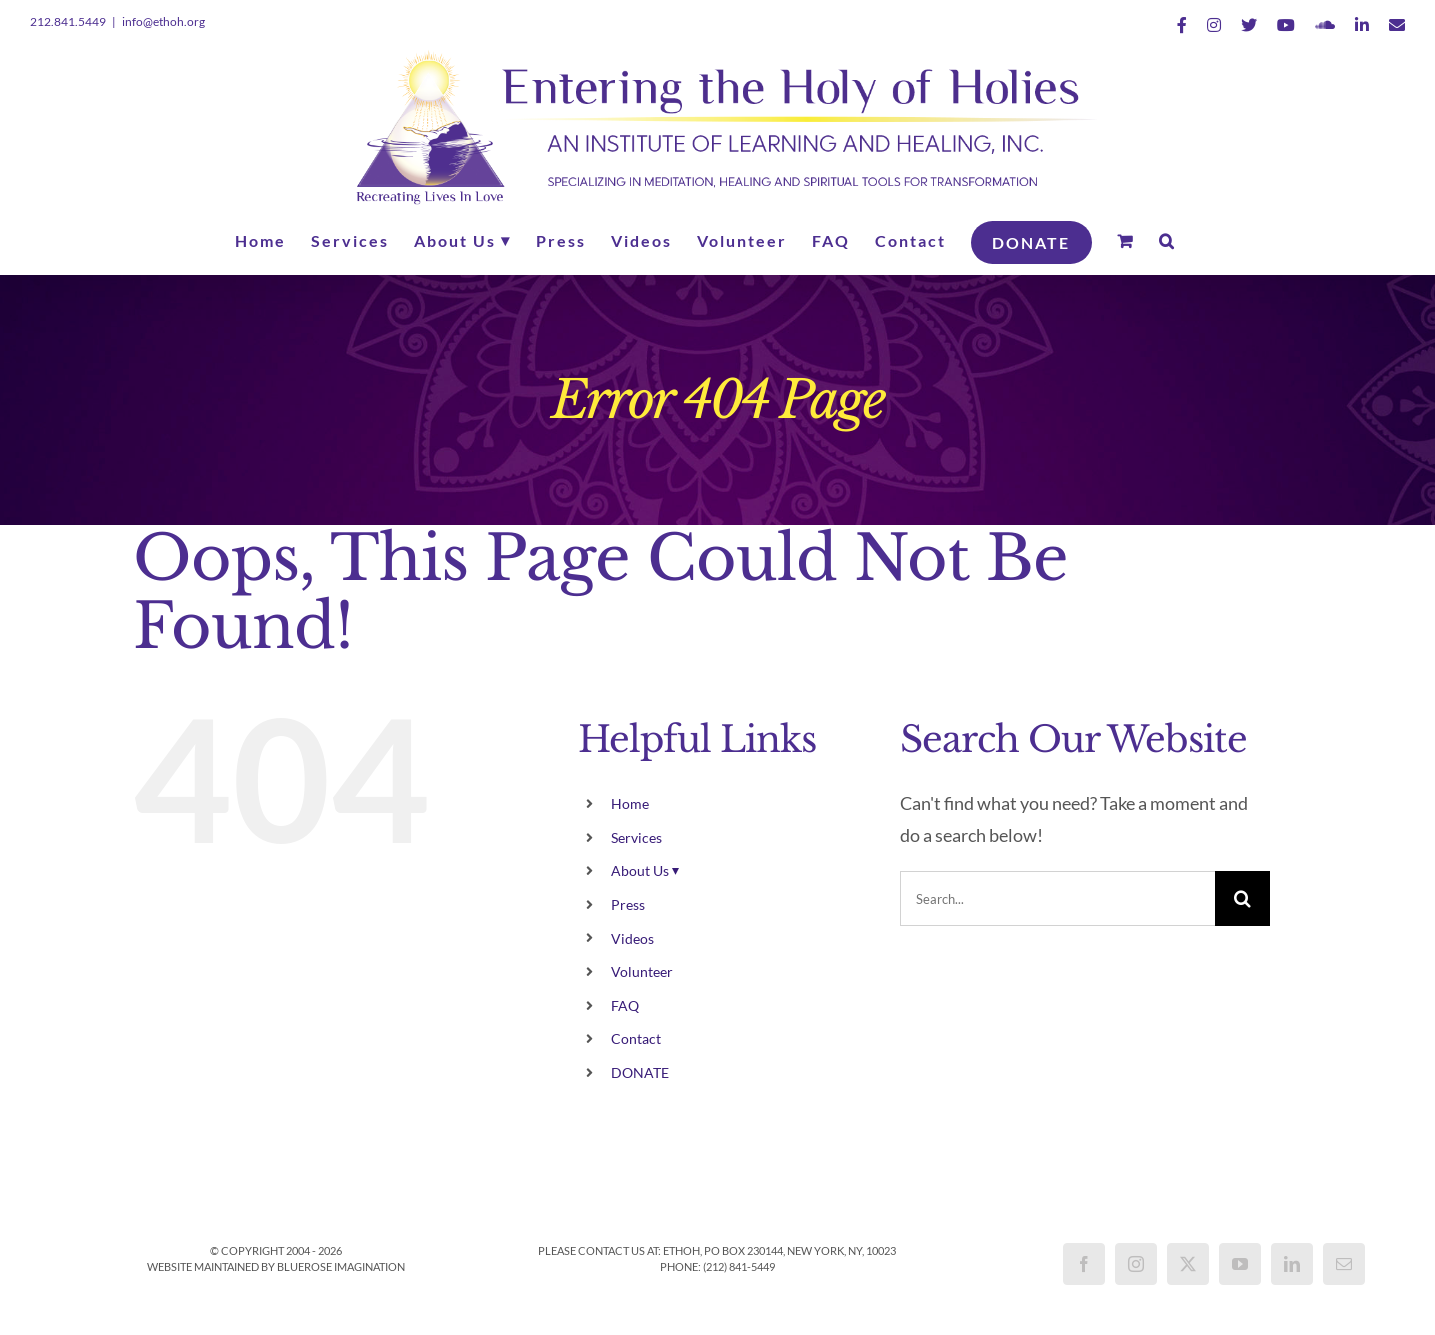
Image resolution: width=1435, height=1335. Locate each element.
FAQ (625, 1005)
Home (630, 803)
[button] (1167, 241)
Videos (632, 938)
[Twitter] (1188, 1264)
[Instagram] (1136, 1264)
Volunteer (642, 971)
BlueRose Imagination (341, 1266)
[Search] (1242, 898)
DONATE (640, 1072)
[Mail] (1344, 1264)
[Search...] (1057, 898)
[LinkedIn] (1292, 1264)
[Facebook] (1084, 1264)
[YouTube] (1240, 1264)
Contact (636, 1038)
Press (628, 904)
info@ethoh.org (163, 21)
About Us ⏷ (645, 870)
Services (636, 837)
